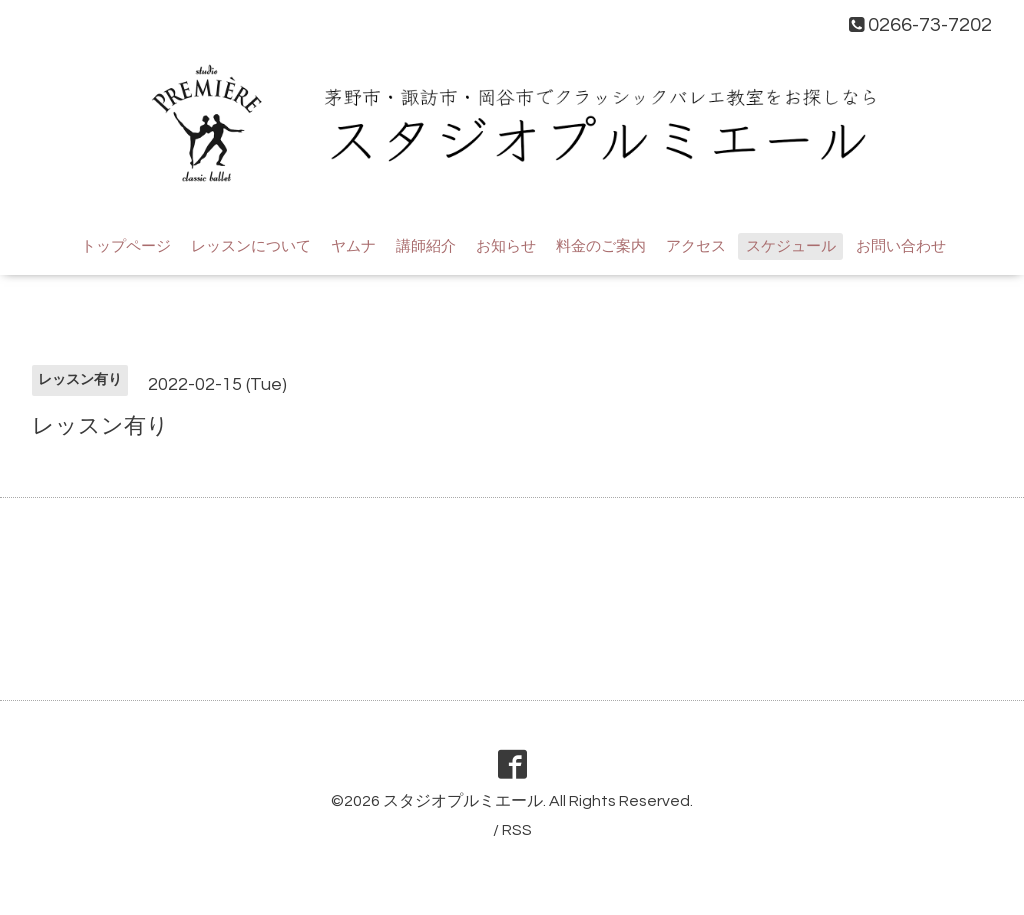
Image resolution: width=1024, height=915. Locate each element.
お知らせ (506, 246)
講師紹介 (426, 246)
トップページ (126, 246)
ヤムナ (353, 246)
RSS (517, 830)
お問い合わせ (901, 246)
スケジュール (791, 246)
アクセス (696, 246)
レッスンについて (251, 246)
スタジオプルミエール (463, 801)
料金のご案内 (601, 246)
